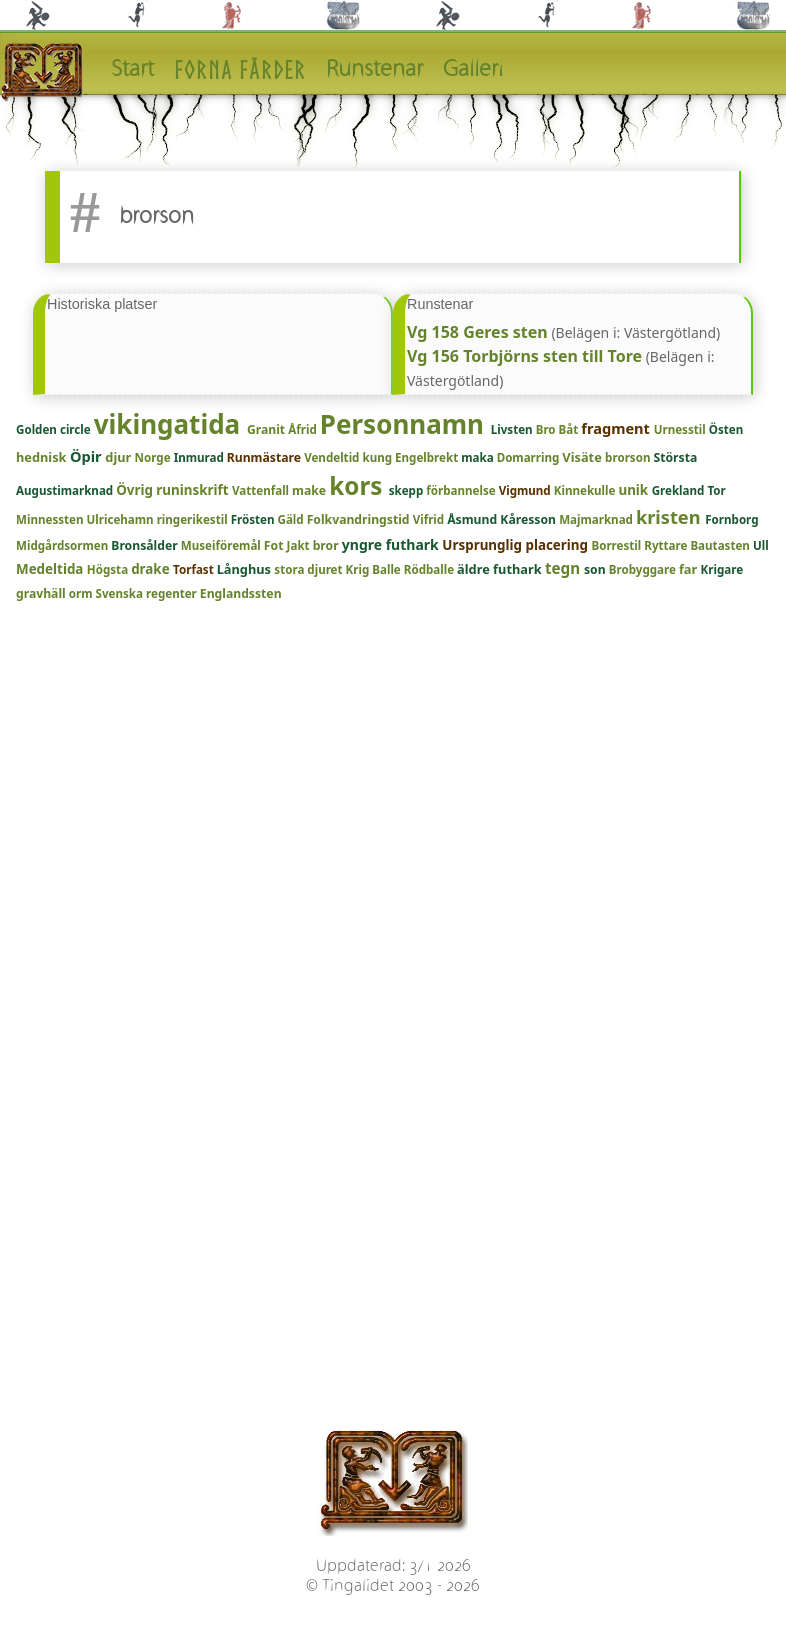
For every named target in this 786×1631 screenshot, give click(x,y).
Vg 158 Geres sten (477, 332)
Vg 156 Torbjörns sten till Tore (524, 356)
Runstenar (374, 70)
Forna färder (240, 70)
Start (132, 70)
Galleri (473, 70)
